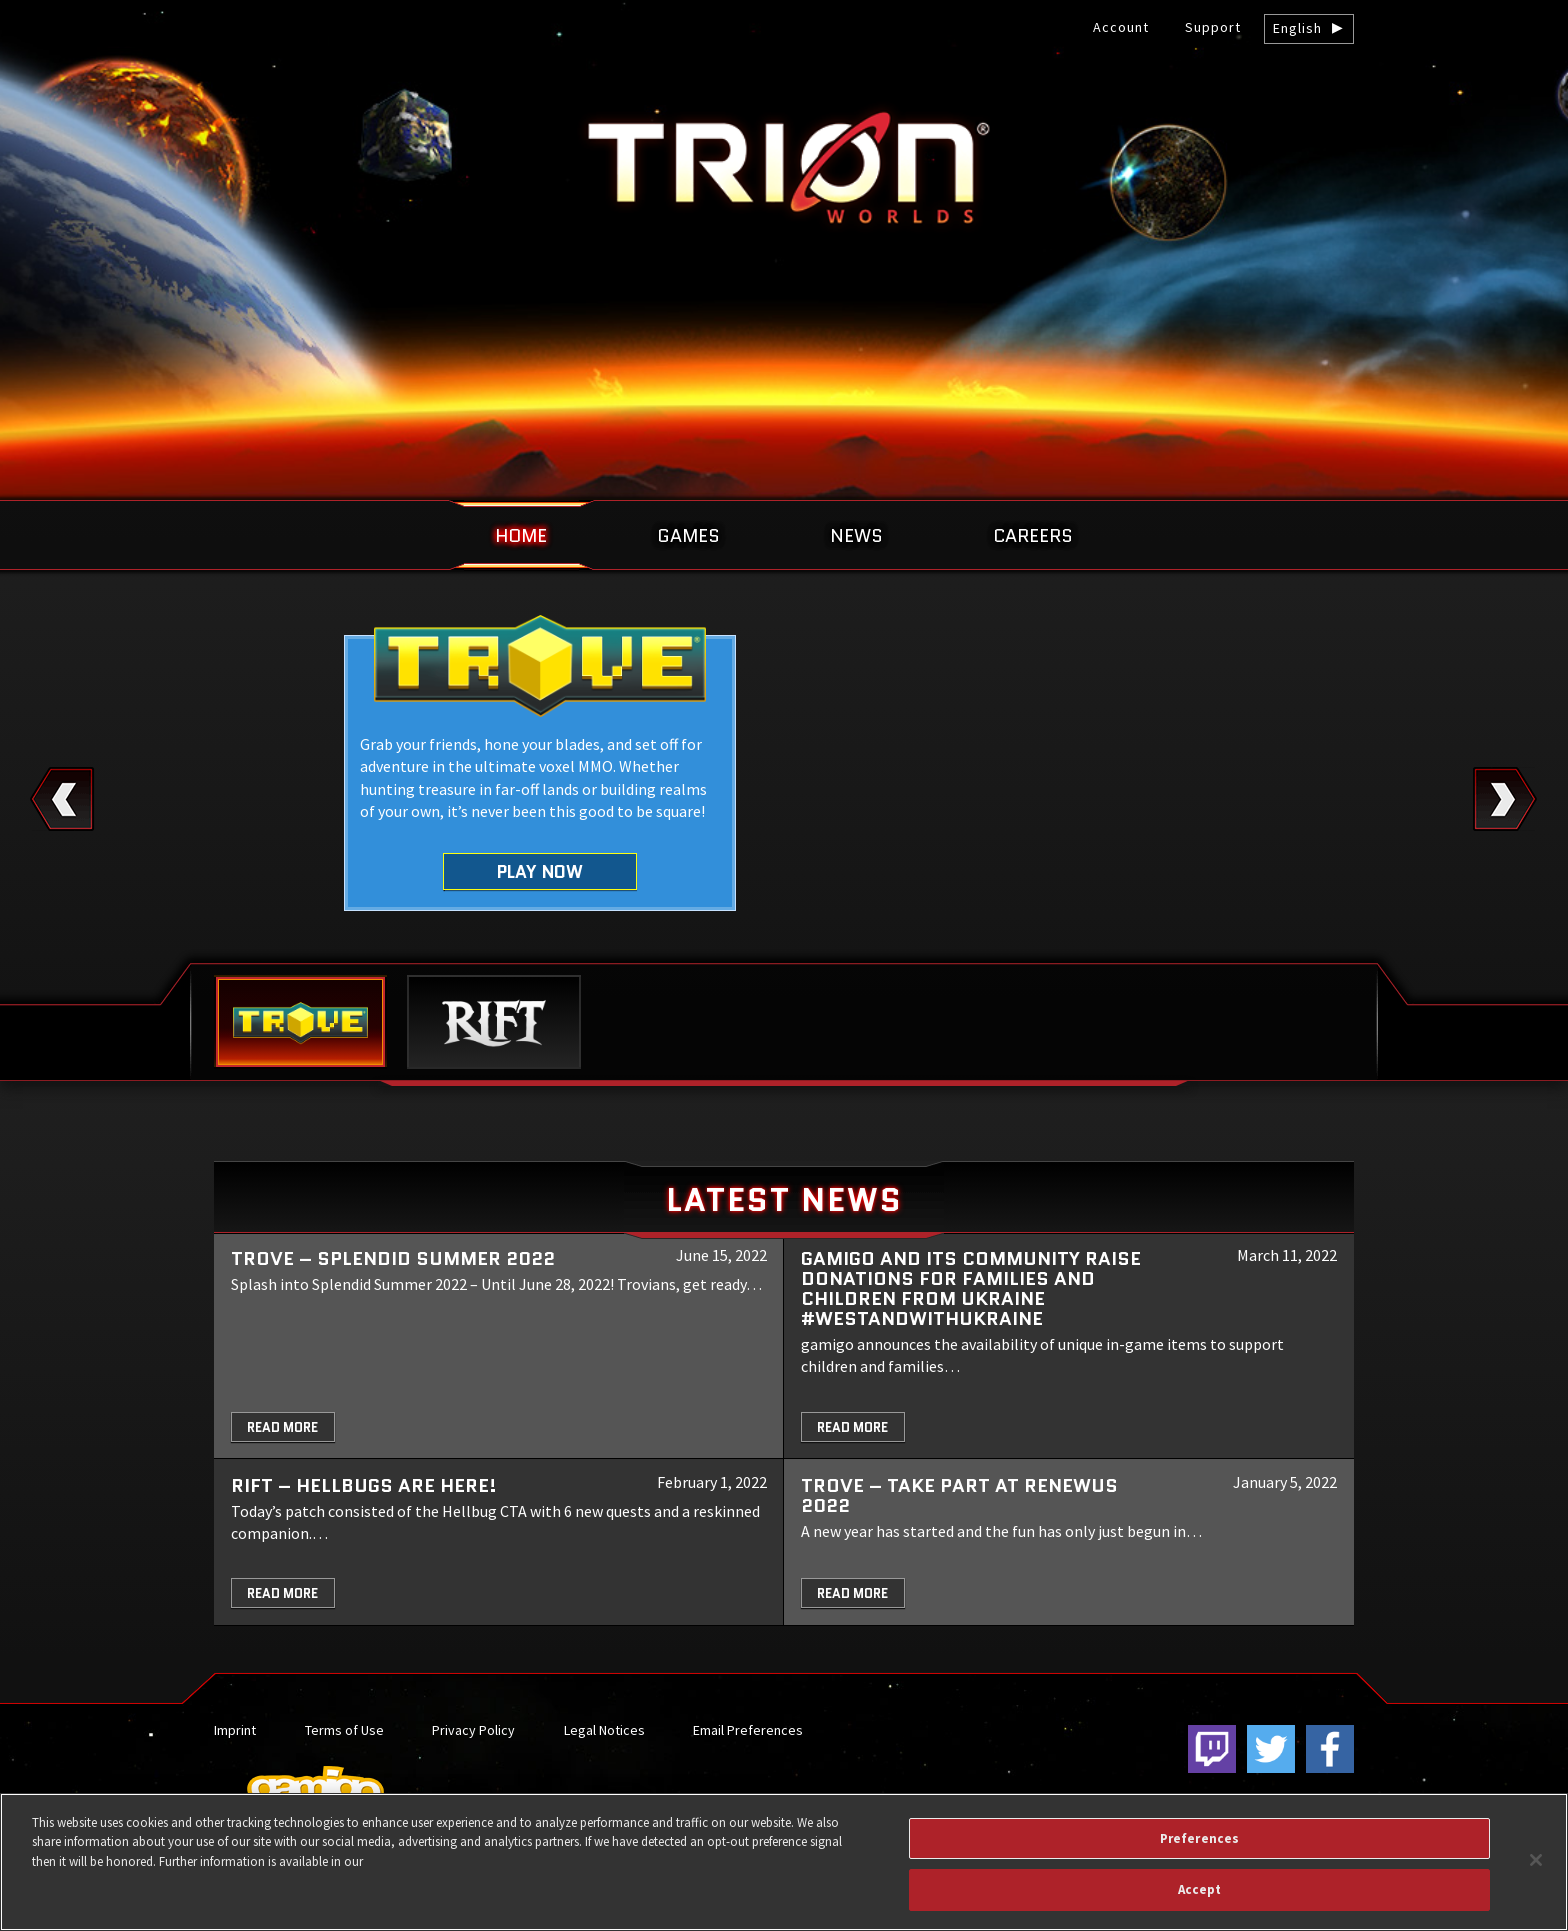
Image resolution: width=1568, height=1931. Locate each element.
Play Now (540, 871)
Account (1121, 27)
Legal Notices (604, 1730)
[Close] (1536, 1860)
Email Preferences (748, 1730)
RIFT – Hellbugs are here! (364, 1485)
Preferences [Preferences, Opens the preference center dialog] (1199, 1838)
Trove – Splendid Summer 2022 (393, 1258)
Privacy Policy (473, 1730)
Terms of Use (344, 1730)
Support (1213, 27)
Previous (62, 799)
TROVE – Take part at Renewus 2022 (959, 1495)
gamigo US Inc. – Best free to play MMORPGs (784, 166)
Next (1505, 799)
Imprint (235, 1730)
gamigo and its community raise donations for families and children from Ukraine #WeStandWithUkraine (971, 1288)
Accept (1200, 1889)
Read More (282, 1427)
